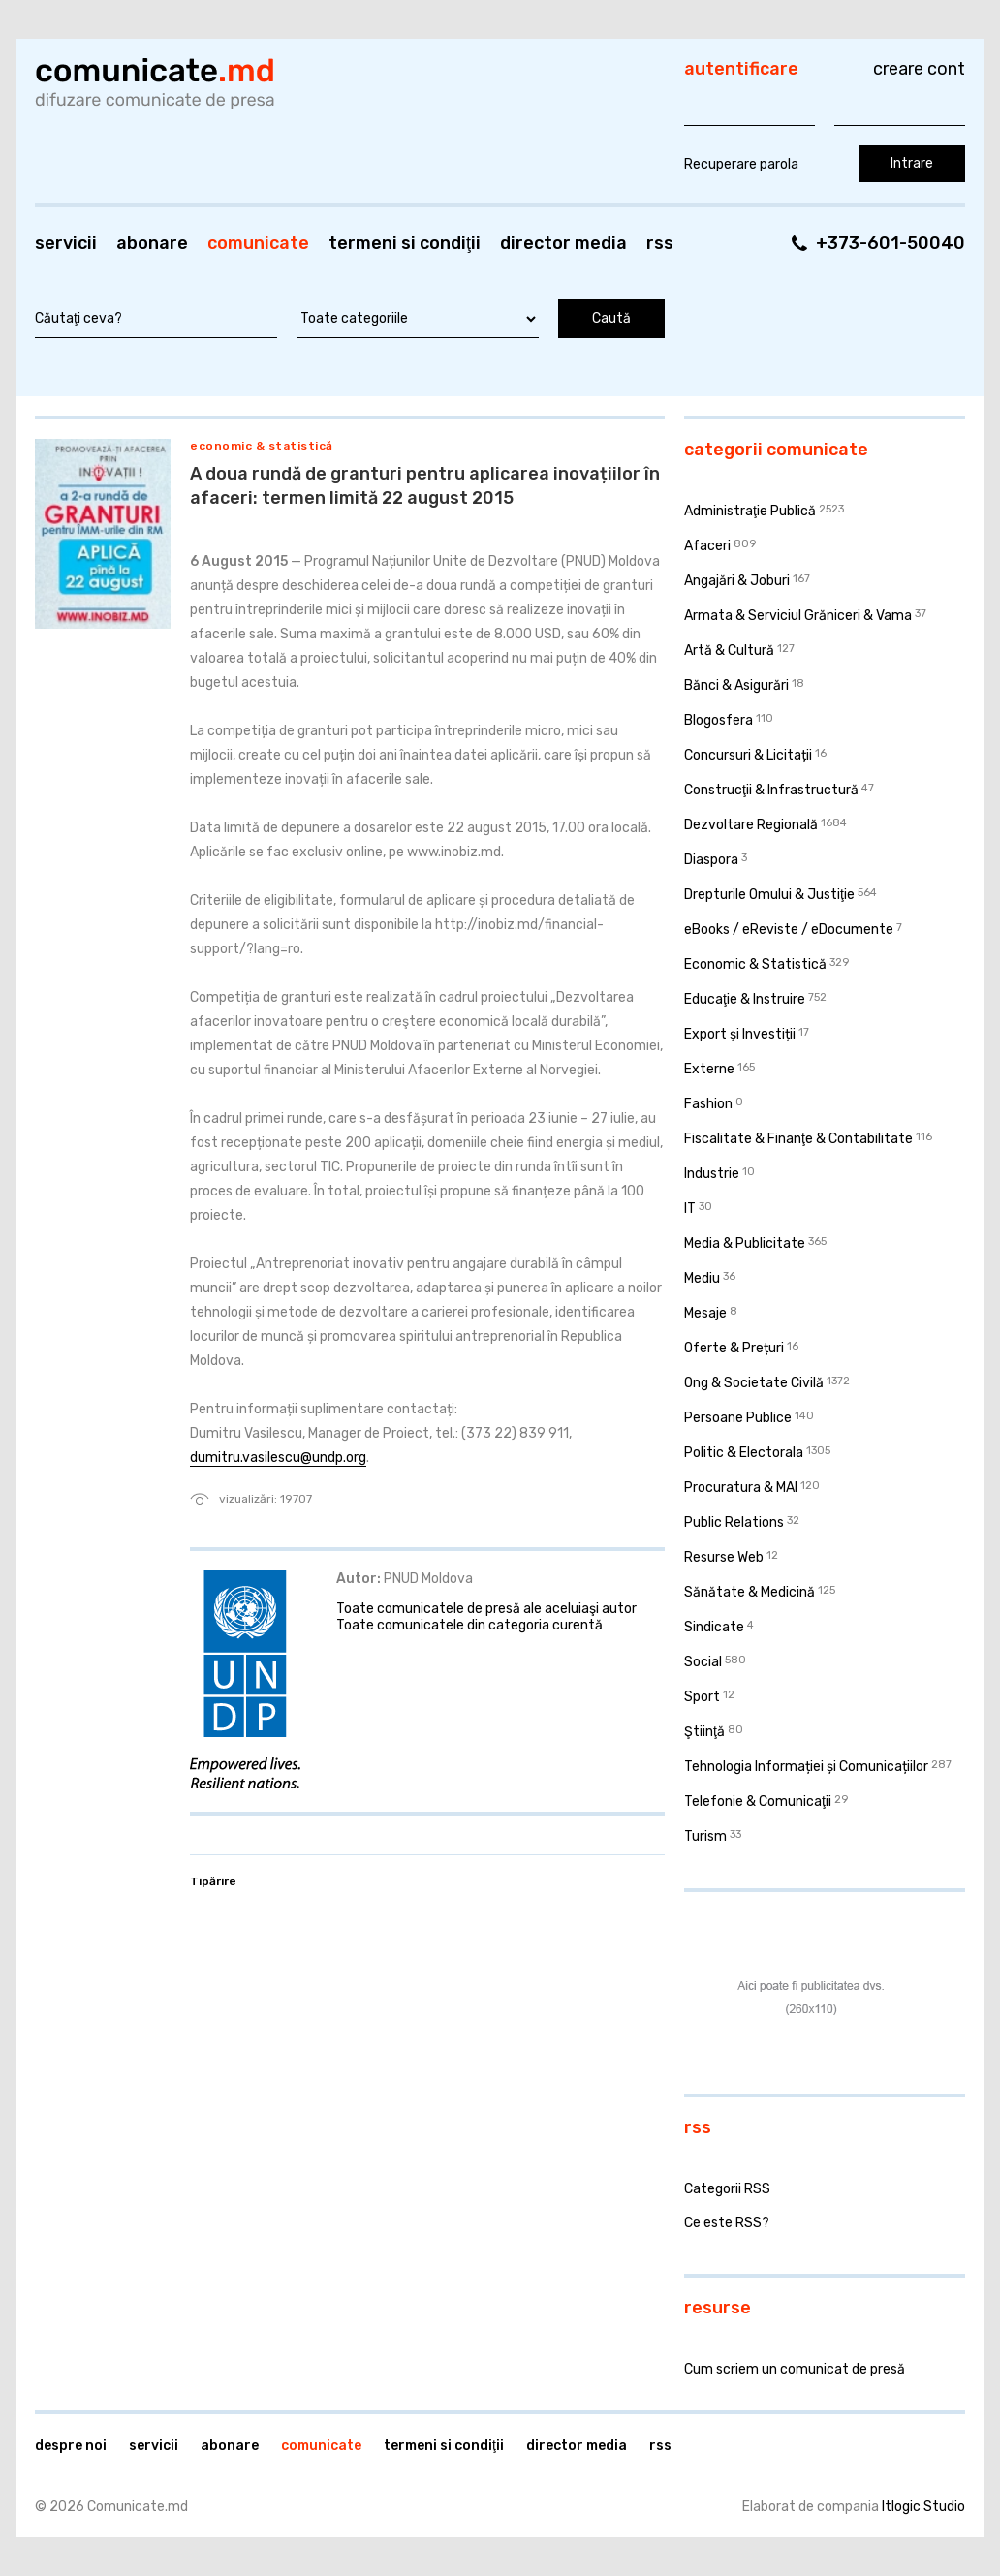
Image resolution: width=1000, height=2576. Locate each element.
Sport (702, 1697)
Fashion (708, 1104)
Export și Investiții (740, 1034)
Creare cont (919, 68)
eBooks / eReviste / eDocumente (788, 929)
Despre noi (71, 2445)
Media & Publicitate (744, 1243)
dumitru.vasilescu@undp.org (278, 1457)
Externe (709, 1069)
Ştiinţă (704, 1731)
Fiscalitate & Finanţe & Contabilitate (798, 1139)
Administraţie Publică (750, 511)
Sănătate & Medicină (749, 1592)
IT (690, 1208)
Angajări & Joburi (737, 581)
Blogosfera (718, 720)
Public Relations (734, 1522)
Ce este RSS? (726, 2223)
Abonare (152, 243)
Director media (563, 243)
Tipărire (213, 1881)
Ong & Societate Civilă (754, 1383)
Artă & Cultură (729, 650)
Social (703, 1662)
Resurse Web (724, 1557)
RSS (659, 243)
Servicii (66, 243)
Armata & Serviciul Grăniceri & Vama (798, 615)
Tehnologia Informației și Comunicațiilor (806, 1766)
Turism (705, 1836)
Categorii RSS (727, 2189)
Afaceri (707, 546)
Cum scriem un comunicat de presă (794, 2369)
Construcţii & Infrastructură (771, 790)
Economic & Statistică (261, 445)
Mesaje (705, 1313)
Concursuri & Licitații (748, 755)
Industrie (711, 1173)
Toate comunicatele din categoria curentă (469, 1625)
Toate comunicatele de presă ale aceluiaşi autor (486, 1608)
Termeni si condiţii (404, 243)
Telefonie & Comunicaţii (757, 1801)
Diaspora (711, 860)
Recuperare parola (741, 164)
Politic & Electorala (743, 1452)
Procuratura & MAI (740, 1487)
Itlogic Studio (923, 2506)
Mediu (702, 1278)
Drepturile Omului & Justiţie (769, 894)
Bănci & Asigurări (736, 685)
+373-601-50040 (890, 243)
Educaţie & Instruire (744, 999)
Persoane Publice (738, 1418)
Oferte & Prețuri (734, 1348)
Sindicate (714, 1627)
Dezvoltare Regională (751, 825)
